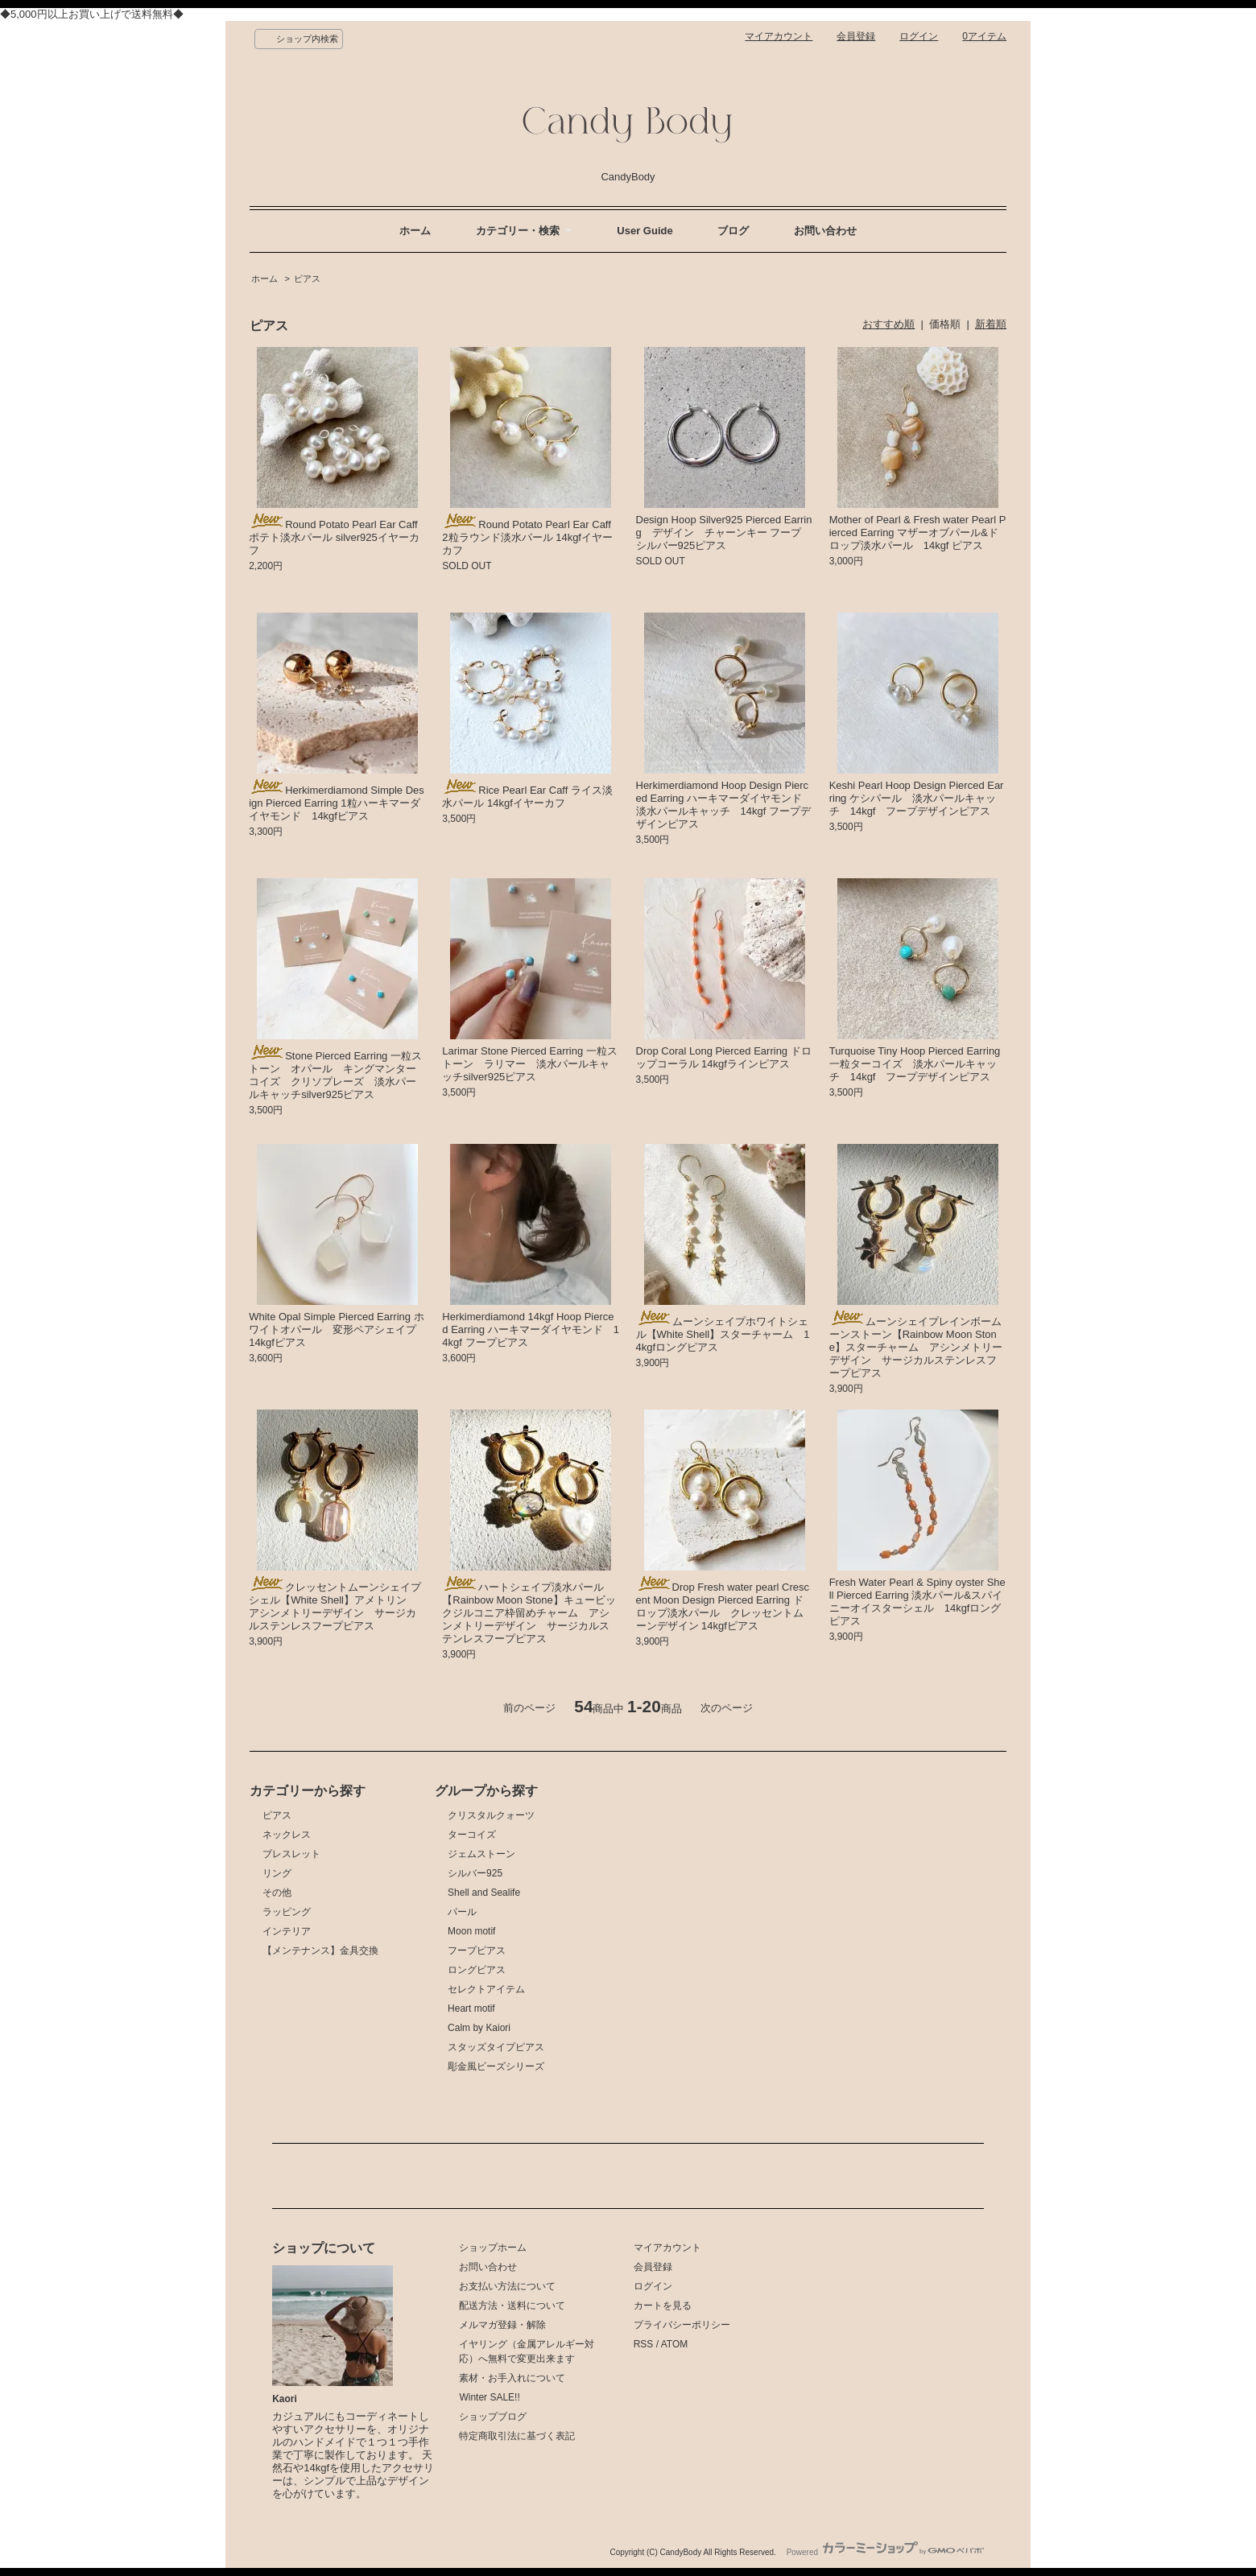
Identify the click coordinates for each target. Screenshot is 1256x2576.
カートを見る (663, 2305)
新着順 (990, 324)
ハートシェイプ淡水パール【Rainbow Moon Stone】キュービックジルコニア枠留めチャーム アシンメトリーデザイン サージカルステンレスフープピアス (528, 1613)
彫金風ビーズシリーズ (496, 2066)
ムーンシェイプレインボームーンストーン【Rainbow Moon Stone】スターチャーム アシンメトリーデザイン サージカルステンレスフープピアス (915, 1347)
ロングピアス (477, 1969)
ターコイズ (472, 1834)
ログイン (918, 36)
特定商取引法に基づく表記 (517, 2436)
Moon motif (471, 1931)
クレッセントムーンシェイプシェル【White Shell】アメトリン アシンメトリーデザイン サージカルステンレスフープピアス (335, 1606)
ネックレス (286, 1834)
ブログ (733, 231)
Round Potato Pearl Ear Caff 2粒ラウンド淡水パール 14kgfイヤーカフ (527, 537)
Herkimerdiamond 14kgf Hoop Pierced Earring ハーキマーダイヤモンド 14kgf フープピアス (530, 1329)
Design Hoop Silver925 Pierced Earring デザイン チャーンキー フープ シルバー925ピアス (724, 532)
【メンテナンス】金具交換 (320, 1950)
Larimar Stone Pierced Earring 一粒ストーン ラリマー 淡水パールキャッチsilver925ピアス (529, 1064)
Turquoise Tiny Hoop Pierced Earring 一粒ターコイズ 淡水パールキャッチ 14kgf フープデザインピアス (915, 1064)
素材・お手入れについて (512, 2378)
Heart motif (471, 2008)
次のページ (726, 1708)
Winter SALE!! (489, 2397)
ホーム (415, 231)
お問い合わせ (825, 231)
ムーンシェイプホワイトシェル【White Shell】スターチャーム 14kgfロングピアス (723, 1334)
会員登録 (856, 36)
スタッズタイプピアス (496, 2047)
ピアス (307, 278)
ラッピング (286, 1912)
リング (276, 1873)
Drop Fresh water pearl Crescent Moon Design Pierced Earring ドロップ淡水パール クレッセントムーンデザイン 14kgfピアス (723, 1606)
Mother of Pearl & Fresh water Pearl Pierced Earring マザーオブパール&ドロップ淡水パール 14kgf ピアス (917, 532)
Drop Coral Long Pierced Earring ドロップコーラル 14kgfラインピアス (724, 1057)
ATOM (674, 2344)
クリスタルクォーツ (491, 1815)
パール (462, 1912)
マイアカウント (778, 36)
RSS (644, 2344)
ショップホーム (493, 2247)
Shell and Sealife (484, 1892)
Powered (885, 2552)
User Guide (644, 231)
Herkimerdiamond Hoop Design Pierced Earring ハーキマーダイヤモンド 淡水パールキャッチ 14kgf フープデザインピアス (724, 804)
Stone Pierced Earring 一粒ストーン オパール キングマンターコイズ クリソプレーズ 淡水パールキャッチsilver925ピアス (335, 1075)
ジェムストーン (481, 1854)
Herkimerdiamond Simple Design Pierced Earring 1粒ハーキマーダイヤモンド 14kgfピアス (336, 803)
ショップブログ (493, 2416)
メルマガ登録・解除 (502, 2324)
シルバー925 (475, 1873)
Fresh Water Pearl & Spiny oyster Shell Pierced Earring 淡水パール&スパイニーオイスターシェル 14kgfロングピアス (917, 1601)
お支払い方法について (507, 2286)
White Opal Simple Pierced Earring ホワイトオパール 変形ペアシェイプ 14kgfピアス (338, 1329)
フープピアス (477, 1950)
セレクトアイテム (486, 1989)
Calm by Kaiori (479, 2027)
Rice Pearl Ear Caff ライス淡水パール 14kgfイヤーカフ (527, 796)
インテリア (286, 1931)
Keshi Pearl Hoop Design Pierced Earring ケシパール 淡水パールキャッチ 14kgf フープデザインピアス (916, 798)
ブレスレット (291, 1854)
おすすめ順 (888, 324)
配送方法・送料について (512, 2305)
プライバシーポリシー (682, 2324)
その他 (276, 1892)
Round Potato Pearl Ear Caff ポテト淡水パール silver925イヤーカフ (334, 537)
